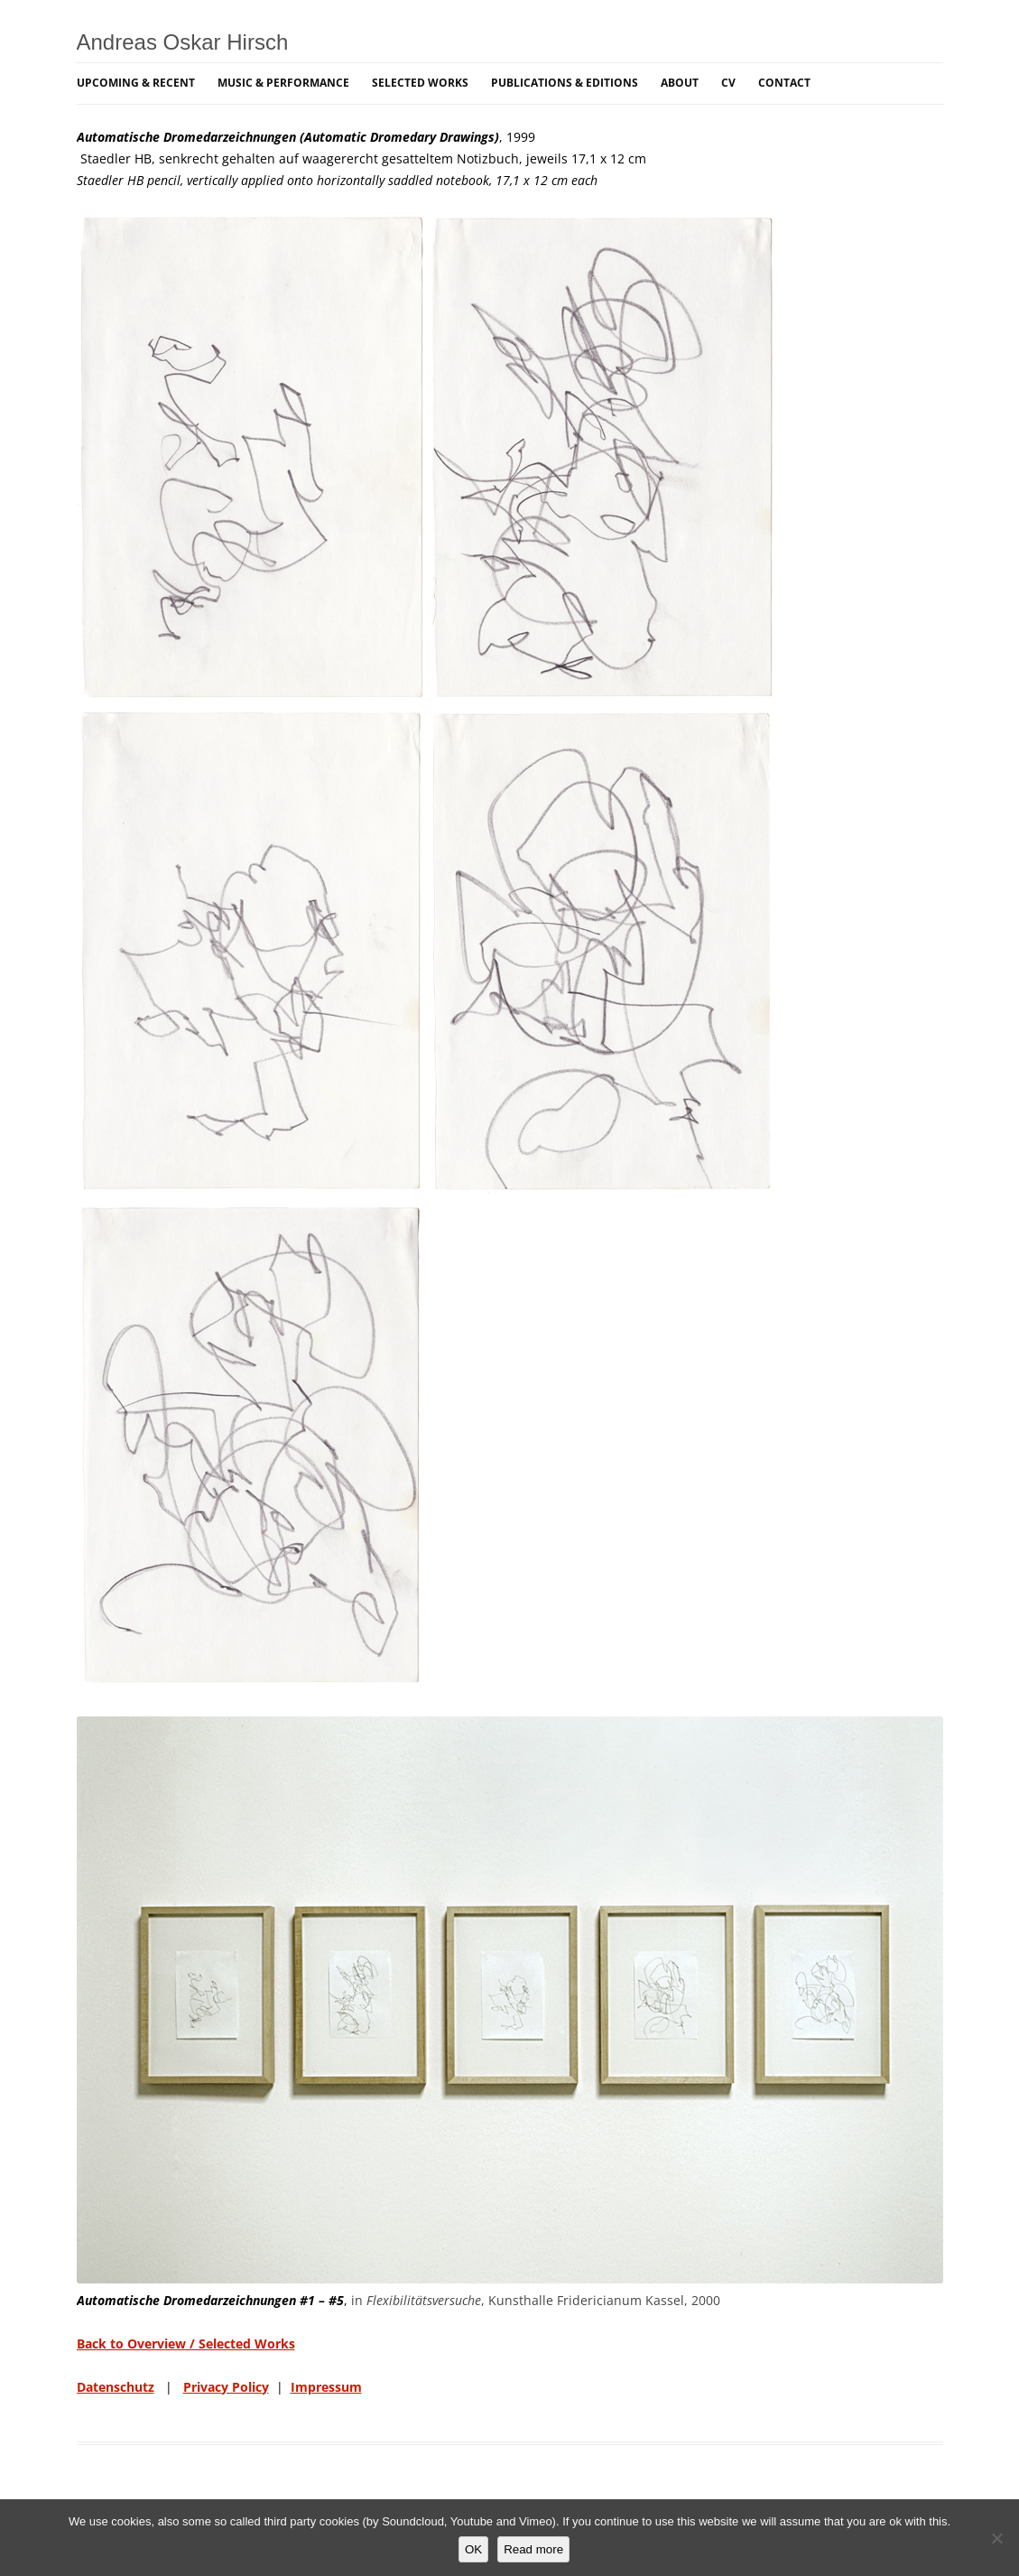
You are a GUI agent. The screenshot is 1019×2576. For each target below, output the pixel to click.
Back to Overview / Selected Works (186, 2343)
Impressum (326, 2386)
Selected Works (420, 82)
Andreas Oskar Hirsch (183, 42)
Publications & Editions (564, 82)
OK (473, 2549)
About (680, 82)
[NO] (996, 2538)
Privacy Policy (226, 2386)
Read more (533, 2549)
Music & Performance (283, 82)
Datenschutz (115, 2386)
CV (728, 82)
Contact (784, 82)
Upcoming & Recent (136, 82)
